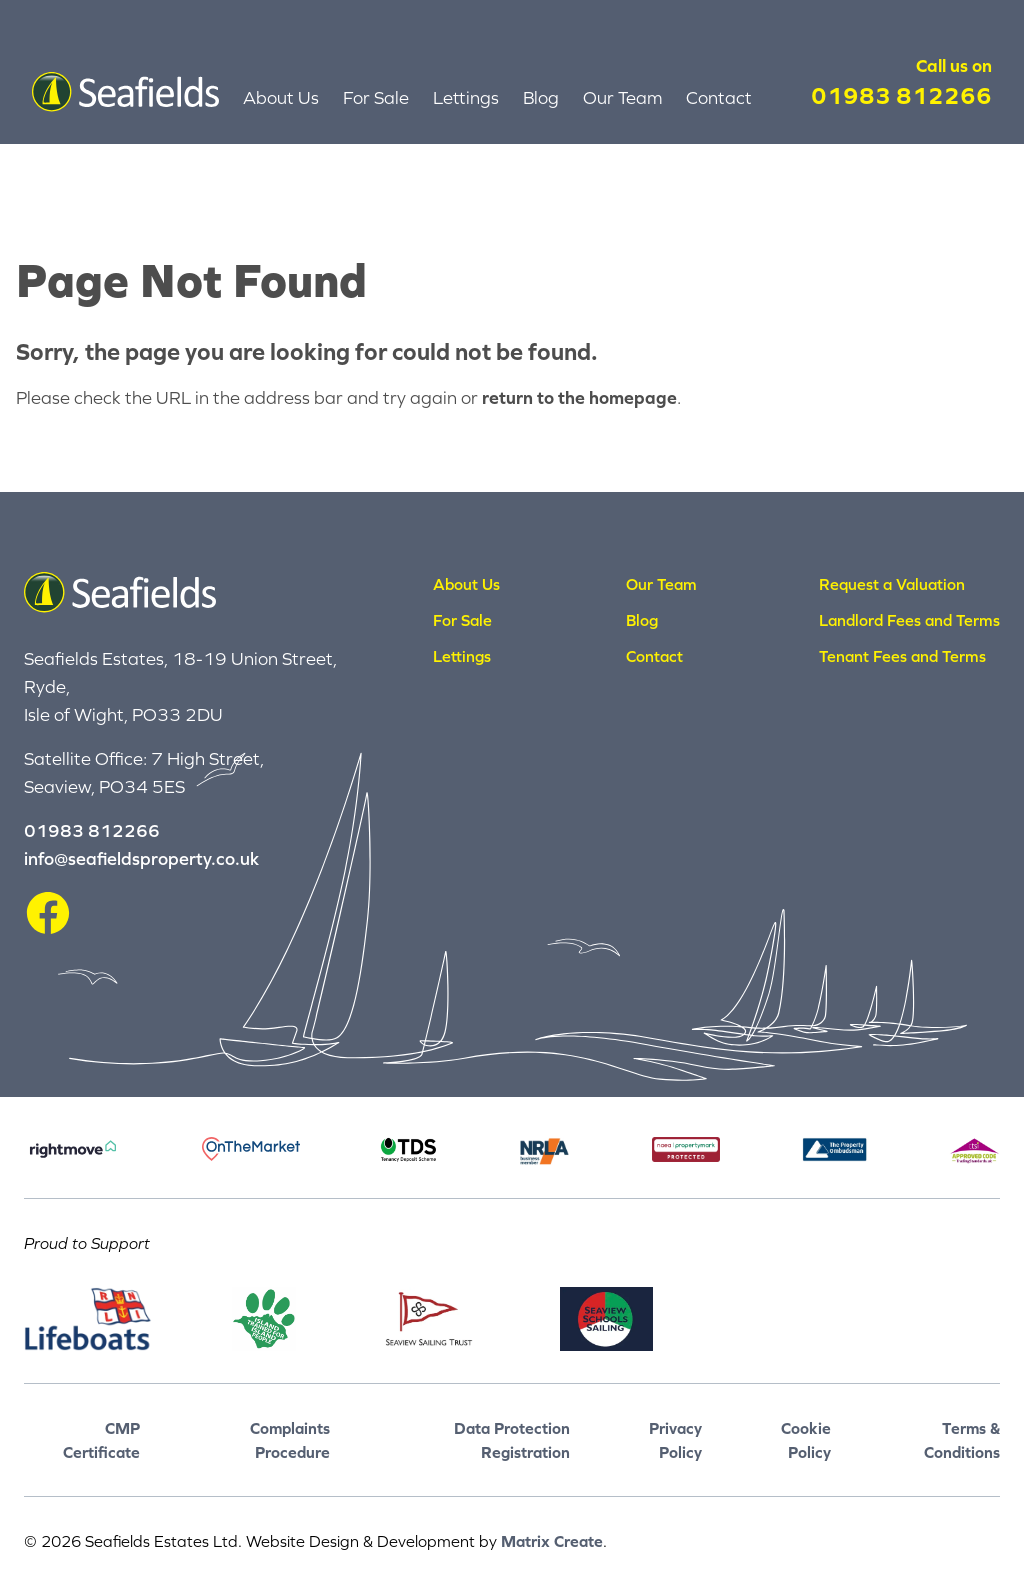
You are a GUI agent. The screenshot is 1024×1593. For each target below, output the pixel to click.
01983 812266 (901, 95)
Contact (719, 97)
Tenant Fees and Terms (902, 656)
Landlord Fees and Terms (909, 620)
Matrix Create (552, 1541)
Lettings (466, 97)
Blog (541, 97)
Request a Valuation (892, 584)
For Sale (376, 97)
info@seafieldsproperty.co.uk (141, 858)
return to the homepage (579, 397)
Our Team (622, 97)
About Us (281, 97)
